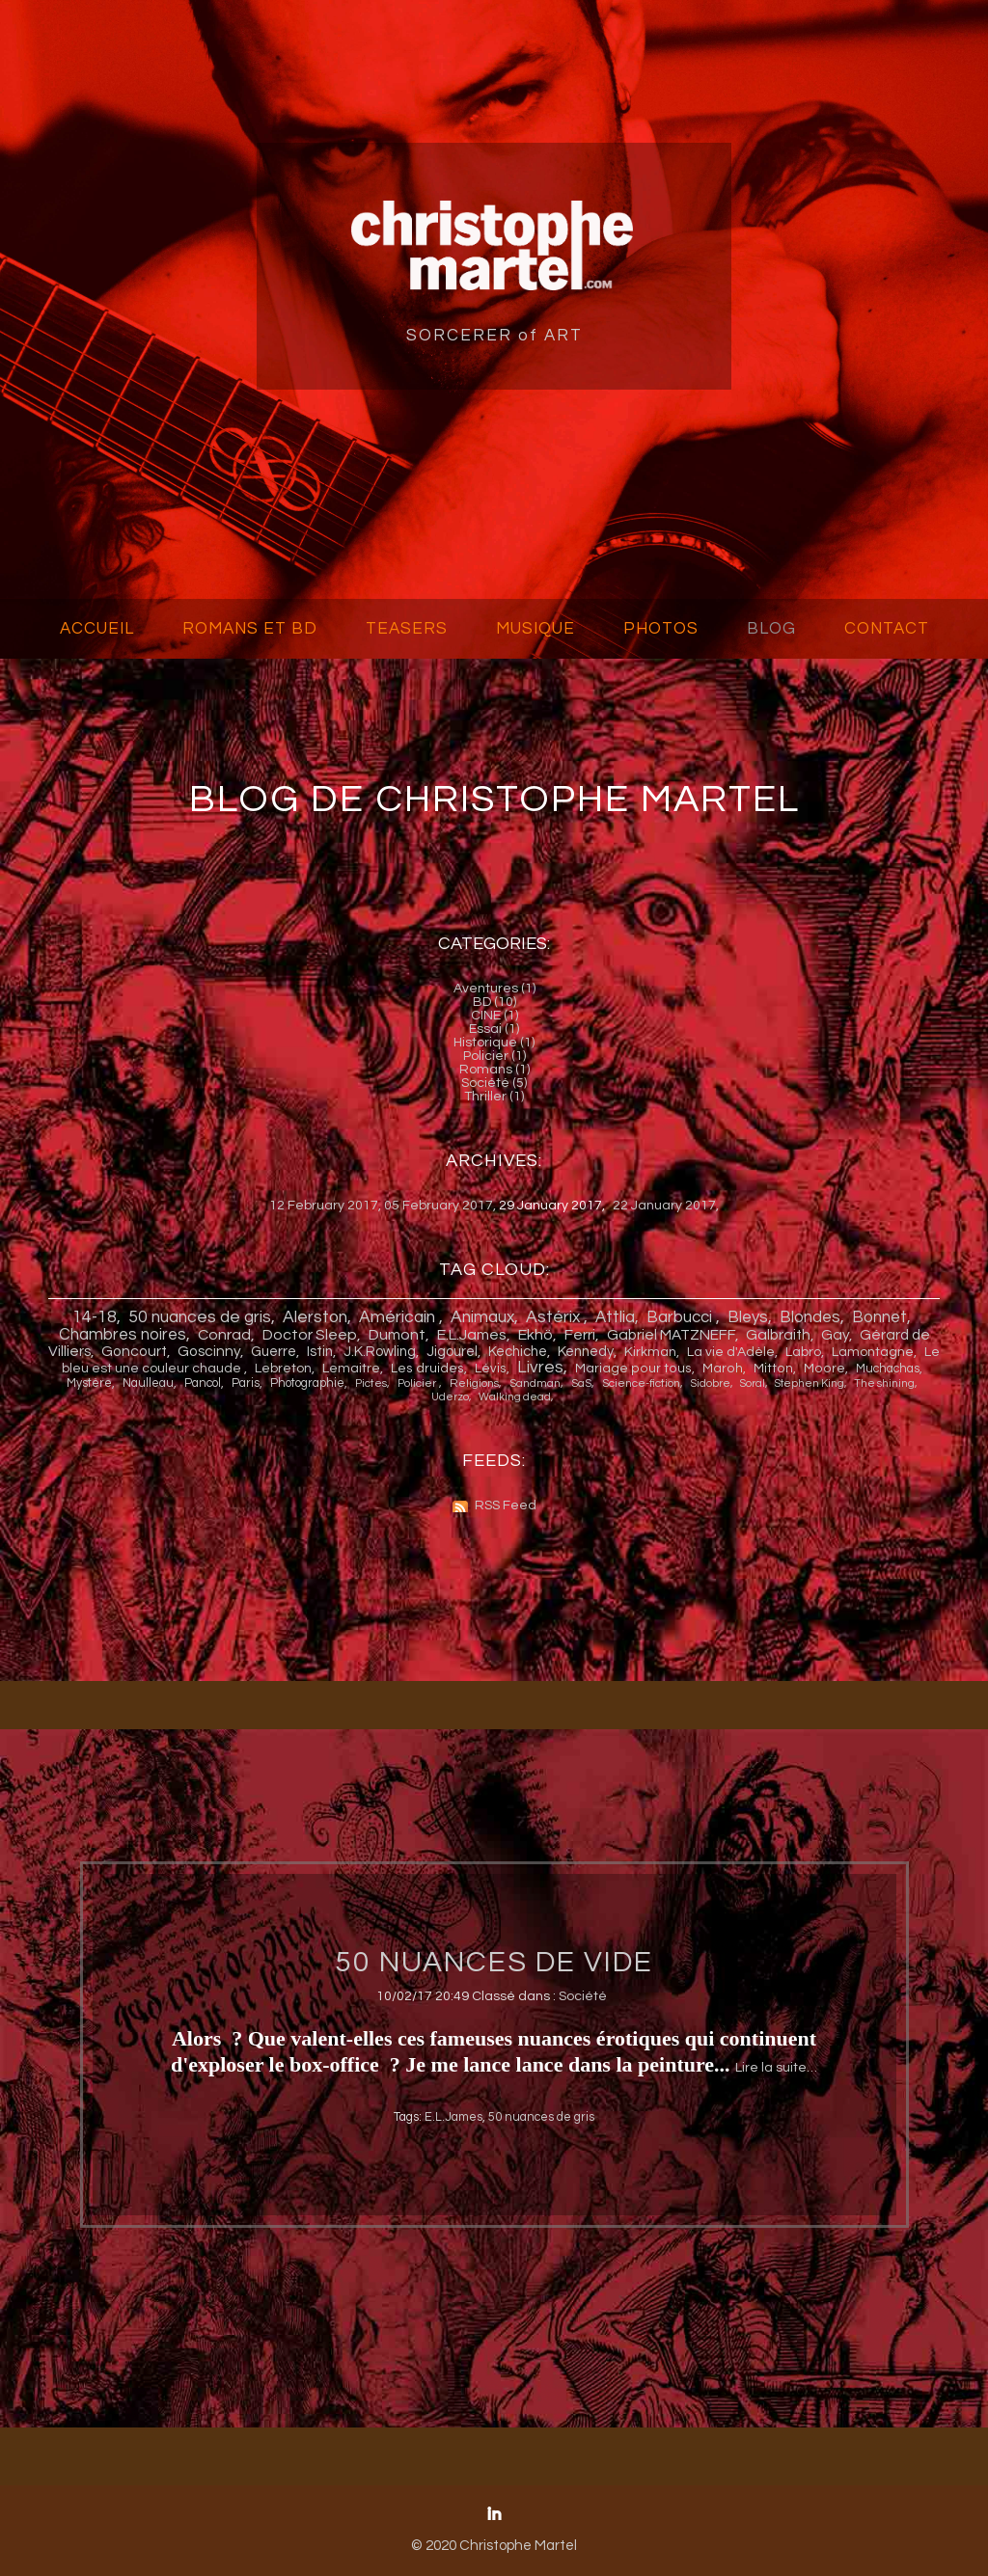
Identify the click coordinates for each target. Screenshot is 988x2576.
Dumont (397, 1334)
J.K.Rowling (379, 1351)
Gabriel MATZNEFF (671, 1334)
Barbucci (681, 1317)
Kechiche (517, 1351)
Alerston (315, 1317)
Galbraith (778, 1334)
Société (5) (494, 1083)
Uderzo (450, 1397)
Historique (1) (494, 1042)
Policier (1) (494, 1056)
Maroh (722, 1368)
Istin (320, 1351)
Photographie (307, 1383)
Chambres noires (122, 1334)
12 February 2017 (323, 1205)
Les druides (427, 1368)
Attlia (615, 1317)
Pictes (371, 1383)
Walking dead (515, 1397)
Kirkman (650, 1352)
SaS (581, 1383)
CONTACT (886, 628)
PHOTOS (661, 628)
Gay (835, 1334)
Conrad (224, 1334)
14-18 (94, 1317)
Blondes (810, 1317)
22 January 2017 (664, 1205)
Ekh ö (535, 1334)
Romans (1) (494, 1069)
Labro (803, 1352)
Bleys (747, 1317)
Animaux (482, 1317)
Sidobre (710, 1383)
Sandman (535, 1383)
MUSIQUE (535, 628)
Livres (540, 1367)
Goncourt (134, 1351)
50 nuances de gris (199, 1317)
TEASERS (407, 628)
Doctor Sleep (309, 1334)
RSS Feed (505, 1505)
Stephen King (809, 1383)
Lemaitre (351, 1368)
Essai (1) (494, 1029)
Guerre (273, 1351)
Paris (246, 1383)
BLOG (771, 628)
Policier (418, 1383)
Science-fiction (641, 1383)
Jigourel (452, 1351)
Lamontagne (873, 1352)
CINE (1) (494, 1015)
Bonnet (879, 1317)
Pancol (202, 1383)
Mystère (89, 1383)
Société (583, 1996)
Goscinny (209, 1351)
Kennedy (586, 1351)
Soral (752, 1383)
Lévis (491, 1368)
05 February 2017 (438, 1205)
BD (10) (494, 1002)
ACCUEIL (97, 628)
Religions (474, 1383)
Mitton (773, 1368)
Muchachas (887, 1369)
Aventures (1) (494, 988)
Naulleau (148, 1383)
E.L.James (472, 1334)
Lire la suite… (776, 2067)
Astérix (555, 1317)
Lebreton (283, 1368)
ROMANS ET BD (249, 628)
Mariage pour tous (633, 1368)
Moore (824, 1368)
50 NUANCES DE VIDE (494, 1962)
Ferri (579, 1334)
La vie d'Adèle (731, 1352)
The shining (884, 1383)
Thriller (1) (494, 1096)
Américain (399, 1317)
